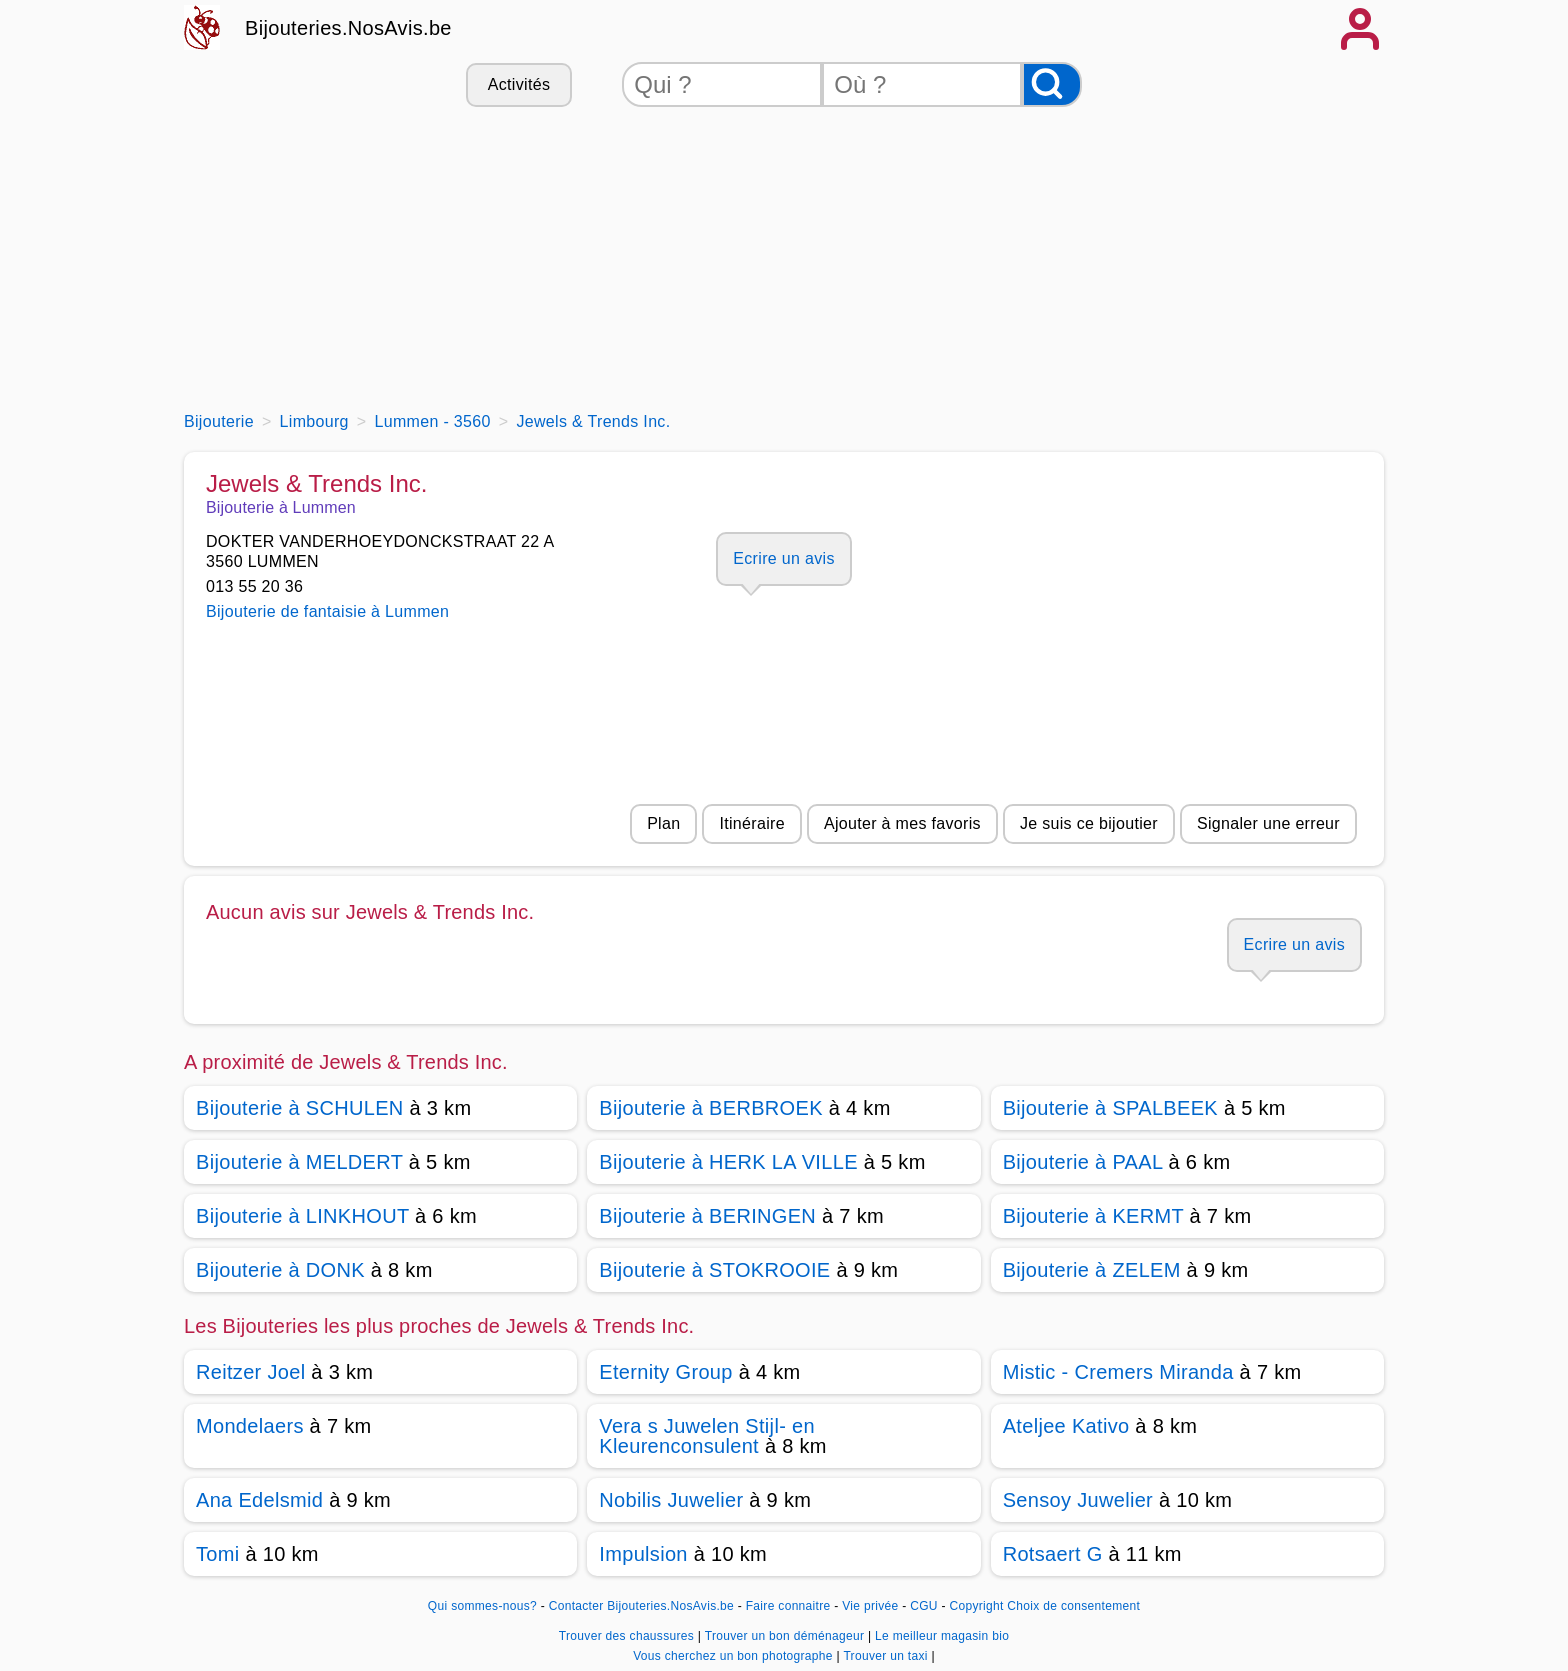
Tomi (218, 1554)
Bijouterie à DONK (280, 1270)
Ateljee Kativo (1066, 1426)
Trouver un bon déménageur (786, 1636)
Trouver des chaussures (628, 1636)
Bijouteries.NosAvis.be (348, 28)
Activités (519, 84)
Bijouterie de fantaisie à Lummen (327, 611)
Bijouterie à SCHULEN (300, 1108)
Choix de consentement (1073, 1606)
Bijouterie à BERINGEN (707, 1216)
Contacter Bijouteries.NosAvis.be (641, 1606)
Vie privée (870, 1606)
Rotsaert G (1053, 1554)
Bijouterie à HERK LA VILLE (728, 1162)
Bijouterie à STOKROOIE (714, 1270)
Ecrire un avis (783, 558)
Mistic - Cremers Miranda (1118, 1372)
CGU (924, 1606)
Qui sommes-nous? (482, 1606)
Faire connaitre (788, 1606)
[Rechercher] (1052, 84)
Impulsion (643, 1554)
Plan (663, 823)
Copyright (976, 1606)
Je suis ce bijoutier (1089, 823)
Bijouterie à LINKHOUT (302, 1216)
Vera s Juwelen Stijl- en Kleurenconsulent (707, 1436)
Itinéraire (751, 823)
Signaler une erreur (1268, 823)
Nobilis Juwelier (671, 1500)
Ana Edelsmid (259, 1500)
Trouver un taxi (887, 1656)
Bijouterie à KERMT (1093, 1216)
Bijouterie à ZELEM (1092, 1270)
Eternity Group (665, 1372)
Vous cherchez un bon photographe (734, 1656)
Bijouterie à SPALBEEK (1110, 1108)
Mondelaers (250, 1426)
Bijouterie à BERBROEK (710, 1108)
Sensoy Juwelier (1078, 1500)
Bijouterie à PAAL (1083, 1162)
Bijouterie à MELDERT (299, 1162)
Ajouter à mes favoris (902, 823)
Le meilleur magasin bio (942, 1636)
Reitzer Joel (250, 1372)
